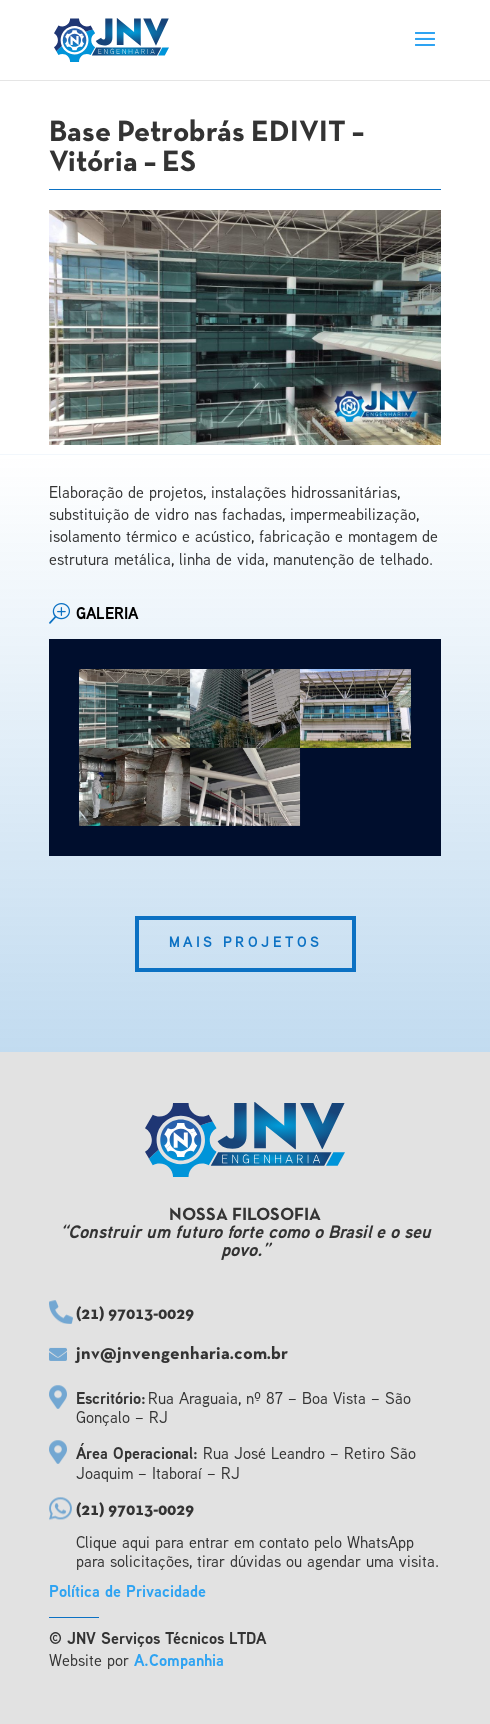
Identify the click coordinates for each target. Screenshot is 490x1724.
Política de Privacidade (127, 1593)
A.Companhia (179, 1662)
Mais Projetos (245, 943)
